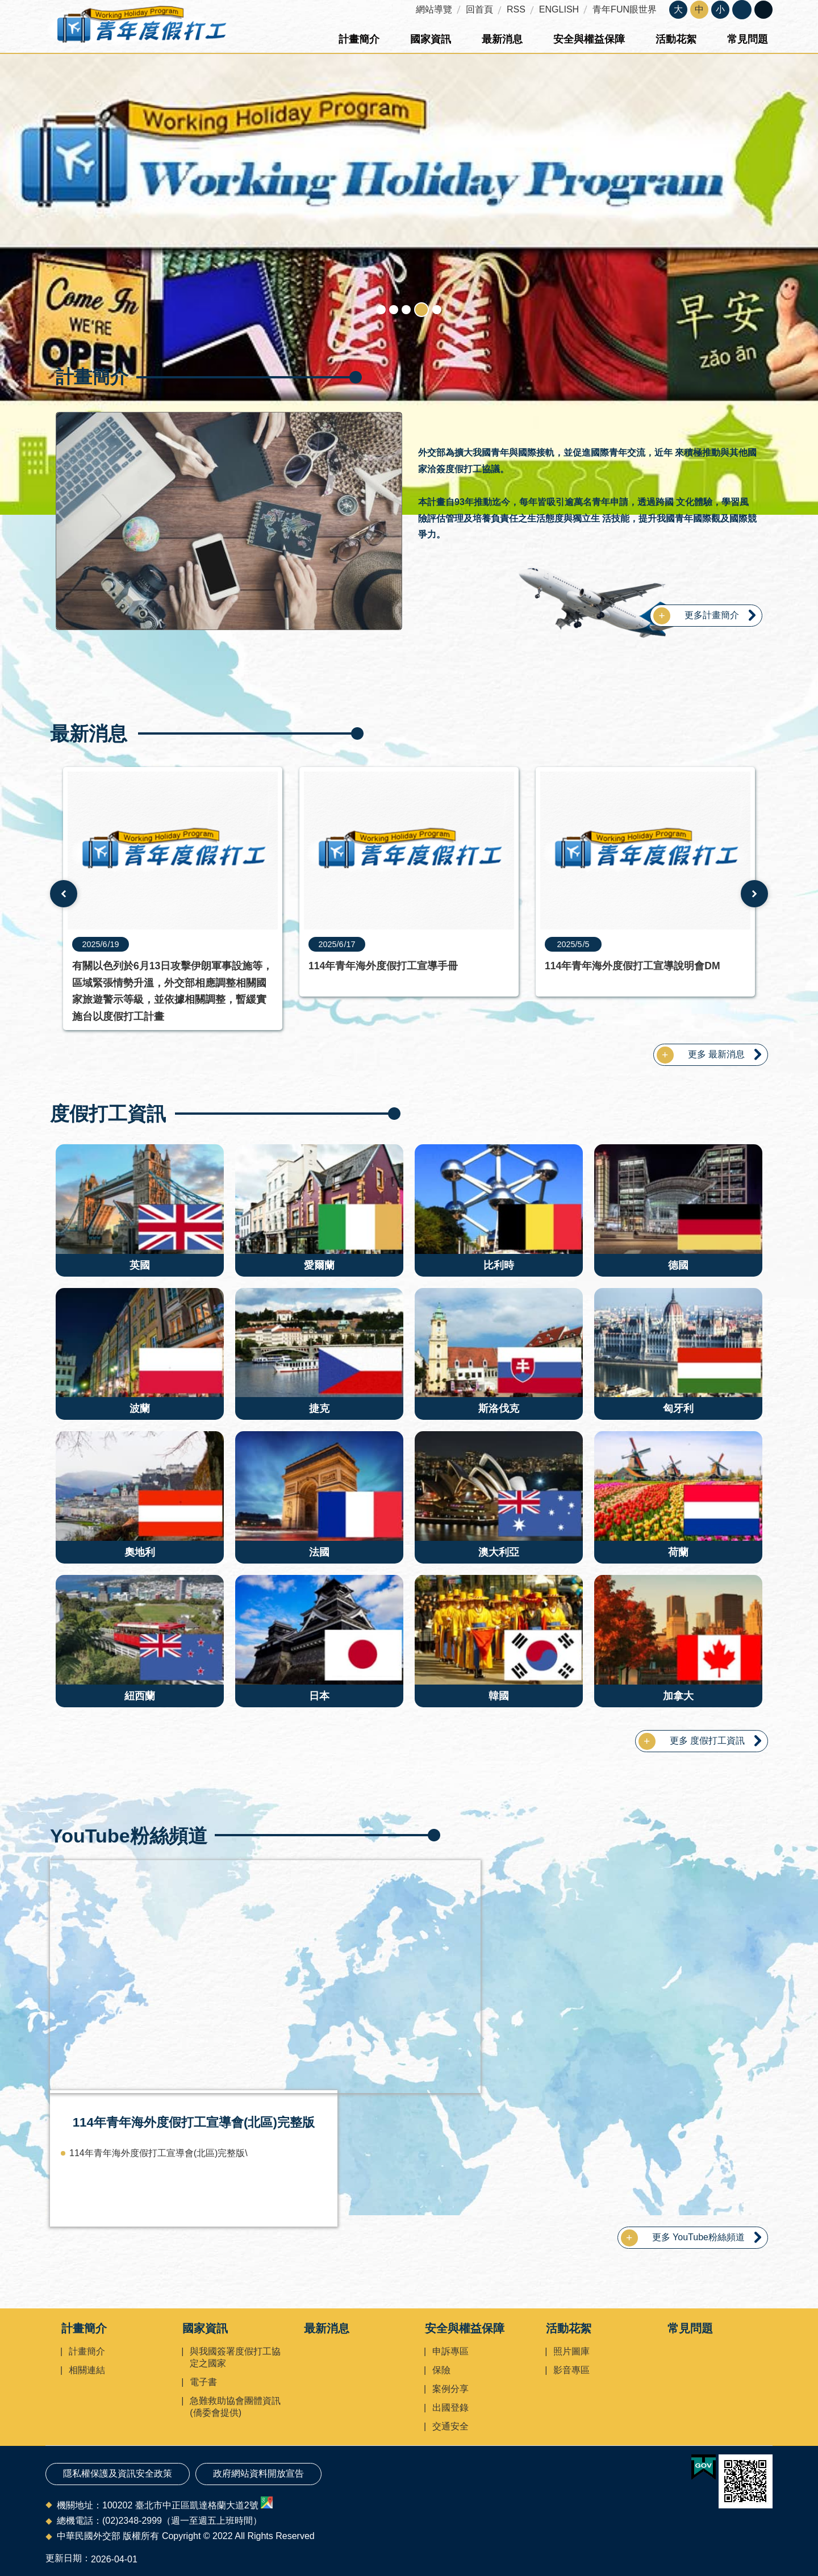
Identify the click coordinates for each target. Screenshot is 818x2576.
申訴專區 (450, 2351)
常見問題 (747, 39)
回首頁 (479, 9)
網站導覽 (434, 9)
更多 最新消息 (716, 1054)
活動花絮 (676, 39)
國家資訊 (430, 39)
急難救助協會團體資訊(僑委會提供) (235, 2406)
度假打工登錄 (436, 309)
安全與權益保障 (589, 39)
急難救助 (393, 309)
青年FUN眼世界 (624, 9)
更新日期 (63, 2558)
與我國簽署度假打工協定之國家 (235, 2357)
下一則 (754, 893)
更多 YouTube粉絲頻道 (698, 2237)
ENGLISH (559, 9)
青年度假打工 (140, 26)
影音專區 (571, 2370)
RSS (516, 9)
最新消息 (502, 39)
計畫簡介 (359, 39)
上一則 (63, 893)
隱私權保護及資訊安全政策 (117, 2473)
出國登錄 (450, 2407)
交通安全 (450, 2426)
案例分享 (450, 2389)
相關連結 (87, 2370)
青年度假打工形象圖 (381, 309)
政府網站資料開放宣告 (258, 2473)
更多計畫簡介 (712, 615)
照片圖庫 (571, 2351)
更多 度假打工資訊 (707, 1740)
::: (3, 5)
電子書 (203, 2382)
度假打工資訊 (108, 1113)
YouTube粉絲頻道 (128, 1835)
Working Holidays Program (421, 309)
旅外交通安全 (406, 309)
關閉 (742, 9)
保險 (441, 2370)
